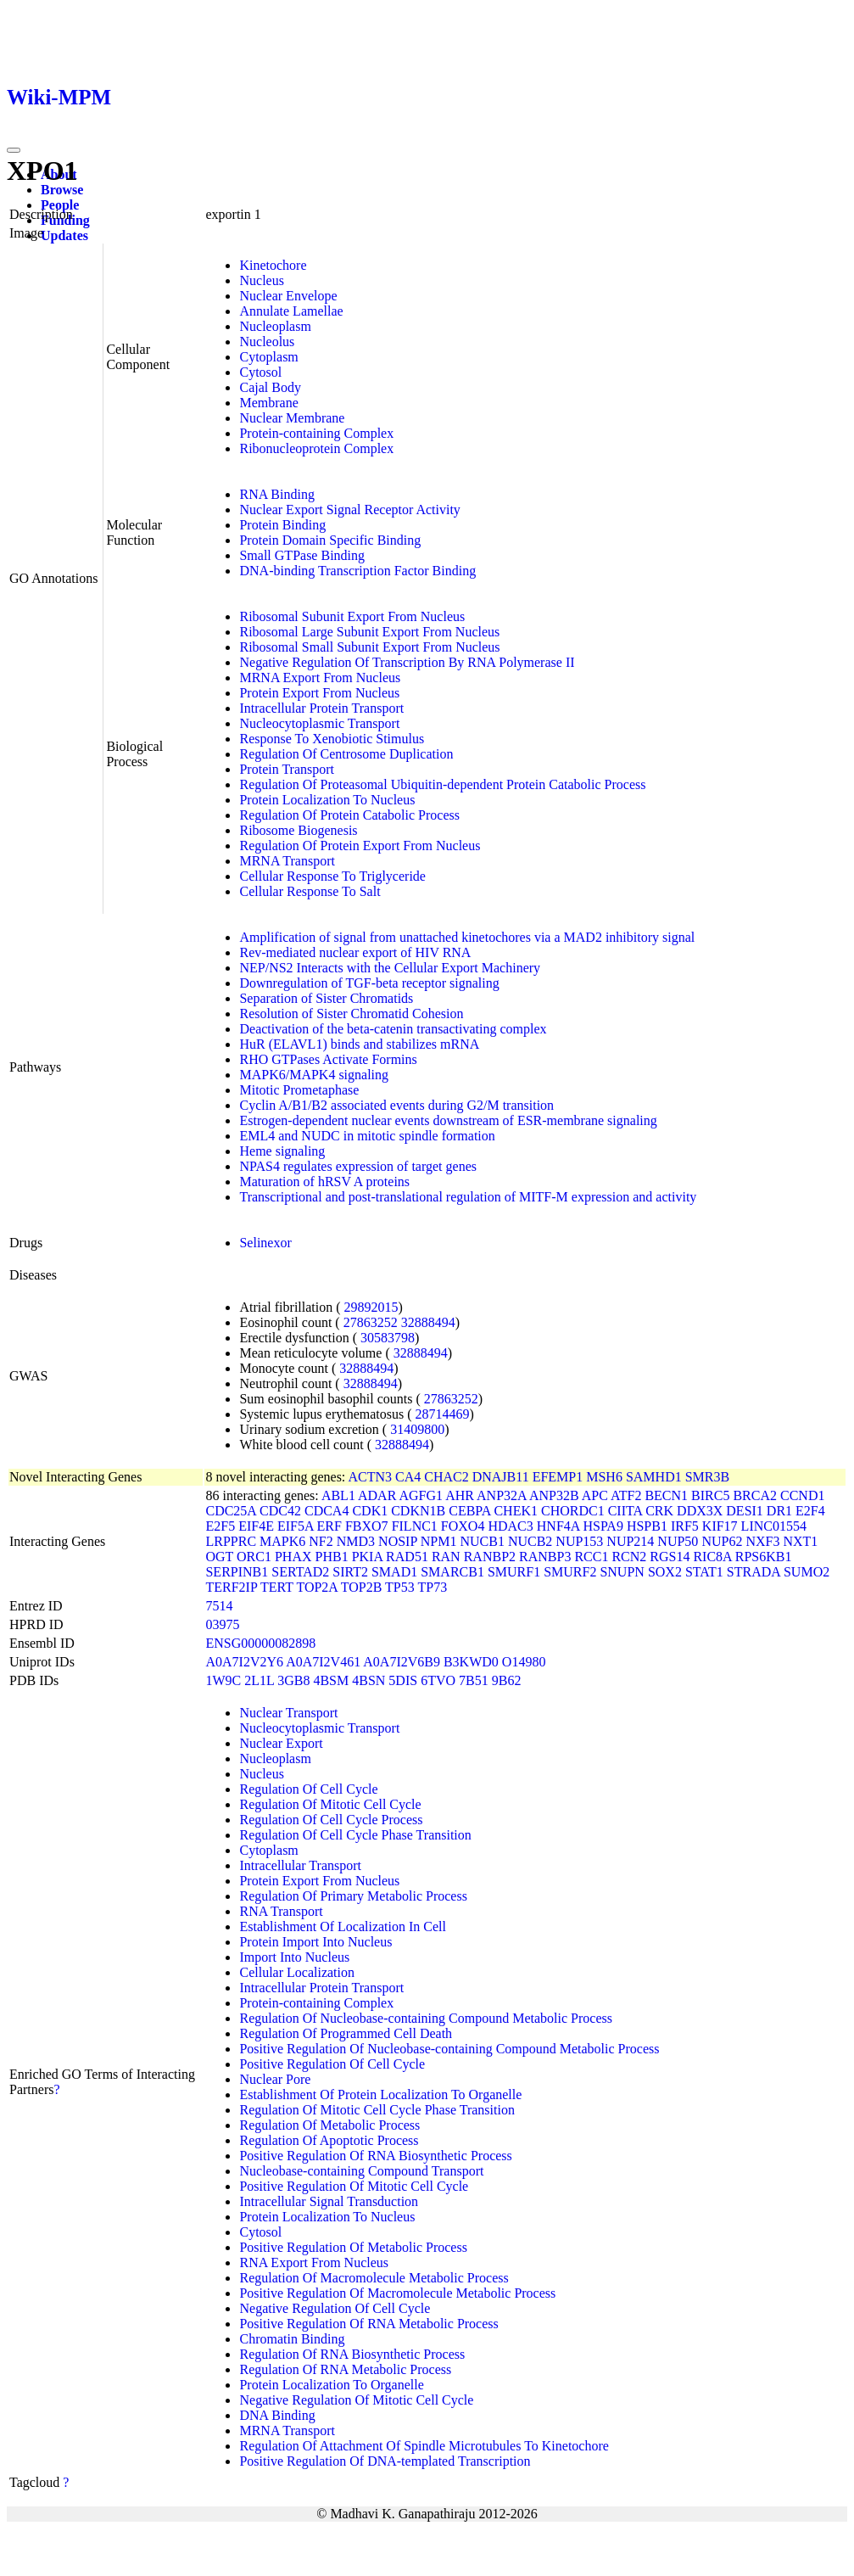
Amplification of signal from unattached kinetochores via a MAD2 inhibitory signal (467, 937)
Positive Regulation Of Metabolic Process (352, 2247)
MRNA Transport (286, 861)
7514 (218, 1606)
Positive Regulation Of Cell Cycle (332, 2064)
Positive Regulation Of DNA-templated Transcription (384, 2461)
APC (595, 1495)
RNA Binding (276, 494)
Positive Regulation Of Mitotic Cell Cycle (353, 2186)
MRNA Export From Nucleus (319, 677)
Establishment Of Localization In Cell (342, 1926)
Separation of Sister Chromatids (326, 998)
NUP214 (630, 1541)
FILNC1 (415, 1526)
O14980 (524, 1662)
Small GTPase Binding (302, 555)
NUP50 (677, 1541)
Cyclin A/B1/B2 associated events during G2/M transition (396, 1105)
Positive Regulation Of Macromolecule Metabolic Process (397, 2293)
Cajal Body (269, 387)
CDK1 (370, 1511)
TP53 (400, 1587)
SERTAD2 (300, 1572)
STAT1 (704, 1572)
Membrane (268, 402)
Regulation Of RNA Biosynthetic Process (352, 2354)
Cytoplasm (268, 357)
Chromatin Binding (291, 2339)
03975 (222, 1624)
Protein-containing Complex (316, 433)
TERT (276, 1587)
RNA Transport (280, 1911)
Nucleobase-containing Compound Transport (361, 2171)
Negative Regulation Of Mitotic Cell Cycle (356, 2400)
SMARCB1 (452, 1572)
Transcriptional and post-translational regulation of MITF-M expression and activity (467, 1197)
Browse (62, 189)
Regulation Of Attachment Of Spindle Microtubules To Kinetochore (423, 2446)
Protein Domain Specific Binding (330, 540)
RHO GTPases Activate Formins (327, 1059)
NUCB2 (530, 1541)
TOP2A (317, 1587)
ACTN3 (370, 1477)
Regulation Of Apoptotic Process (328, 2140)
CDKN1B (418, 1511)
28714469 (443, 1414)
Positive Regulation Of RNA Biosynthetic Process (375, 2155)
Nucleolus (266, 341)
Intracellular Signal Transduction (328, 2201)
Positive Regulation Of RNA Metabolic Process (368, 2323)
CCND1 (802, 1495)
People (60, 205)
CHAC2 (446, 1477)
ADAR (377, 1495)
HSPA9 (602, 1526)
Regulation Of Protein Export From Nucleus (359, 845)
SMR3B (707, 1477)
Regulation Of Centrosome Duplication (346, 754)
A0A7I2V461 (323, 1662)
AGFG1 (421, 1495)
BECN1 (666, 1495)
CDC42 (280, 1511)
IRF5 (685, 1526)
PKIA (367, 1556)
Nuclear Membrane (291, 418)
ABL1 (338, 1495)
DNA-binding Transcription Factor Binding (357, 570)
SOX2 (665, 1572)
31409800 (417, 1429)
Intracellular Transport (300, 1865)
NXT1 (800, 1541)
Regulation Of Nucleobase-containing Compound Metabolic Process (425, 2018)
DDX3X (700, 1511)
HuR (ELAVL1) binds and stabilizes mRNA (359, 1044)
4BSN (368, 1680)
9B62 (507, 1680)
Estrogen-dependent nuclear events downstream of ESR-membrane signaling (447, 1120)
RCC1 (591, 1556)
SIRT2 (350, 1572)
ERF (329, 1526)
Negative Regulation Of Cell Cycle (334, 2308)
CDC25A (230, 1511)
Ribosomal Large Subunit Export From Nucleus (369, 631)
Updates (64, 235)
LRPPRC (230, 1541)
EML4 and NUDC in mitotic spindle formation (366, 1135)
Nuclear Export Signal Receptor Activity (349, 509)
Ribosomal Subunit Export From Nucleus (352, 616)
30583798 (387, 1337)
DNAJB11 (500, 1477)
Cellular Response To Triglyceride (332, 876)
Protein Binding (282, 525)
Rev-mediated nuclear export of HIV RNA (355, 952)
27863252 (370, 1322)
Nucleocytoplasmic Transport (319, 723)
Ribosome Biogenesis (298, 830)
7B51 (473, 1680)
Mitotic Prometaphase (299, 1090)
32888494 (428, 1322)
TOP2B (361, 1587)
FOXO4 (463, 1526)
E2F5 (220, 1526)
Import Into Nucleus (294, 1957)
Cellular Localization (296, 1972)
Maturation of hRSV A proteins (324, 1181)
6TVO (438, 1680)
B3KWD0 (471, 1662)
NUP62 (721, 1541)
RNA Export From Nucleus (313, 2262)
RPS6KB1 (763, 1556)
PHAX (293, 1556)
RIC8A (712, 1556)
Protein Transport (286, 769)
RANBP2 (490, 1556)
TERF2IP (231, 1587)
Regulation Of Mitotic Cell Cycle (330, 1804)
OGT (219, 1556)
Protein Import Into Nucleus (315, 1942)
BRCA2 (755, 1495)
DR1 (779, 1511)
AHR (459, 1495)
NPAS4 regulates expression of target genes (358, 1166)
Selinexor (265, 1242)
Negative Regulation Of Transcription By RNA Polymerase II (406, 662)
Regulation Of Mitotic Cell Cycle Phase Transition (376, 2110)
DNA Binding (277, 2415)
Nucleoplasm (274, 326)
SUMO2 (806, 1572)
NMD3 (356, 1541)
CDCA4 (326, 1511)
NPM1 (439, 1541)
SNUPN (622, 1572)
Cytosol (260, 372)
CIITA (625, 1511)
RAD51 (407, 1556)
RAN (446, 1556)
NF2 (320, 1541)
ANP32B (554, 1495)
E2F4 (810, 1511)
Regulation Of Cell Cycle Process (330, 1819)
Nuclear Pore (274, 2079)
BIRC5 (710, 1495)
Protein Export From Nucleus (319, 693)
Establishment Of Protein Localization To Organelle (380, 2094)
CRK (659, 1511)
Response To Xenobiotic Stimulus (331, 738)
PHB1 (332, 1556)
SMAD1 (394, 1572)
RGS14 (669, 1556)
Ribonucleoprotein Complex (316, 448)
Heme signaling (282, 1151)
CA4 (408, 1477)
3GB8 (293, 1680)
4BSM (331, 1680)
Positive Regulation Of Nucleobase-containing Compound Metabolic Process (449, 2048)
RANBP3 (545, 1556)
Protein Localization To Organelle (331, 2384)
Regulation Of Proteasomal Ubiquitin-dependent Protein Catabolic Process (442, 784)
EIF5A (295, 1526)
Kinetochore (272, 265)
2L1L (259, 1680)
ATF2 (626, 1495)
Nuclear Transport (288, 1712)
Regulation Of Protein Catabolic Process (349, 815)
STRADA (753, 1572)
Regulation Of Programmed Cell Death (345, 2033)
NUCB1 (482, 1541)
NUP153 (579, 1541)
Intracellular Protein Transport (321, 708)
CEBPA (469, 1511)
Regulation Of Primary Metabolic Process (352, 1896)
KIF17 (720, 1526)
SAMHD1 (654, 1477)
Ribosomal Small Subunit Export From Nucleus (369, 647)
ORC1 (254, 1556)
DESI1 (744, 1511)
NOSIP (397, 1541)
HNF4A (558, 1526)
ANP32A (502, 1495)
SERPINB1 (236, 1572)
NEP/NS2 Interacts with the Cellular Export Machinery (389, 967)
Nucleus (261, 280)
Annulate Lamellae (291, 311)
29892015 (371, 1307)
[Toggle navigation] (13, 150)
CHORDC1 (573, 1511)
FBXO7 (366, 1526)
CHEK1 (516, 1511)
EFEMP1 (558, 1477)
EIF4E (256, 1526)
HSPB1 (647, 1526)
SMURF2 (570, 1572)
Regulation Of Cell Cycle (308, 1789)
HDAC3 (510, 1526)
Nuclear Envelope (288, 295)
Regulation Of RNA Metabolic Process (345, 2369)
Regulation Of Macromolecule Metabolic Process (373, 2278)
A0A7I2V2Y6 (244, 1662)
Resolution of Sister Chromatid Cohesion (351, 1013)
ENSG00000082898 (260, 1643)
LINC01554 (774, 1526)
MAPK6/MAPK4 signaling (313, 1074)
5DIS (402, 1680)
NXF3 (762, 1541)
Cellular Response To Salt (309, 891)
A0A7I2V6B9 (401, 1662)
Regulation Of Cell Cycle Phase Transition (355, 1835)
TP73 (432, 1587)
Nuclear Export (280, 1743)
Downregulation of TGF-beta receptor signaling (369, 983)
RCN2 (628, 1556)
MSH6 (604, 1477)
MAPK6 (282, 1541)
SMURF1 (514, 1572)
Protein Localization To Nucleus (327, 799)
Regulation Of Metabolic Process (329, 2125)
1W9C (223, 1680)
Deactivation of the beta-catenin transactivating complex (392, 1029)
